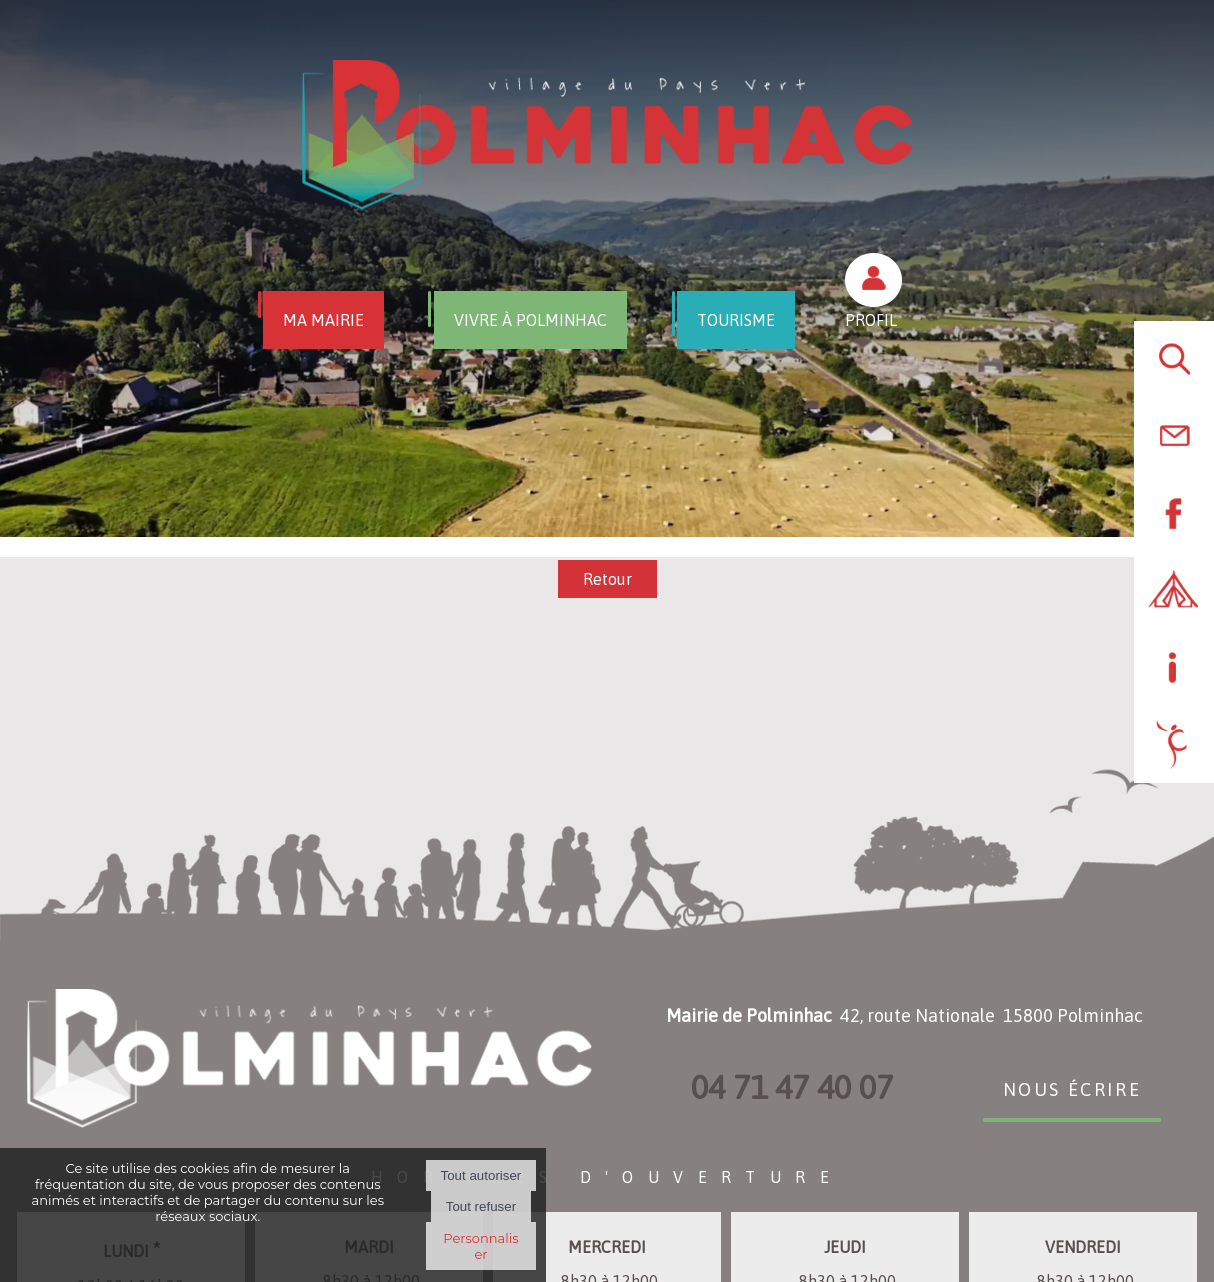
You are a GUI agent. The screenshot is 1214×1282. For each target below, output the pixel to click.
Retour (607, 579)
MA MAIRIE (323, 320)
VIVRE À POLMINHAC (530, 320)
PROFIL (871, 320)
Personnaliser (480, 1246)
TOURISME (736, 320)
